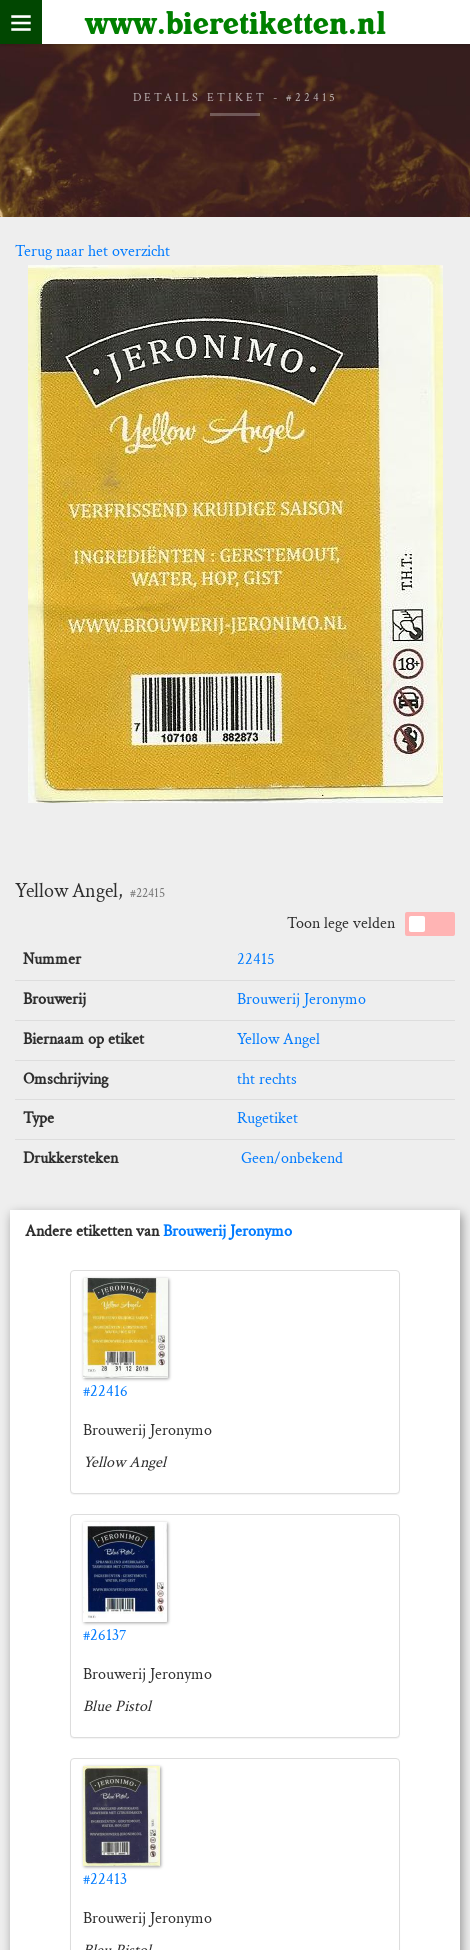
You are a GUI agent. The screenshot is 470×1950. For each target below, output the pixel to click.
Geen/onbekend (290, 1158)
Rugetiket (267, 1118)
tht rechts (267, 1079)
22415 (256, 959)
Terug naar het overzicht (92, 251)
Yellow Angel (278, 1039)
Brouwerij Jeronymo (301, 999)
